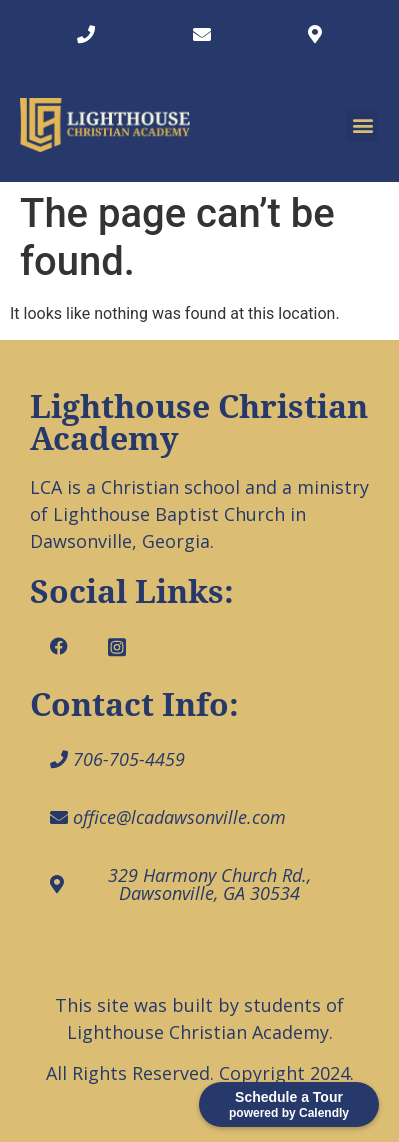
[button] (362, 125)
